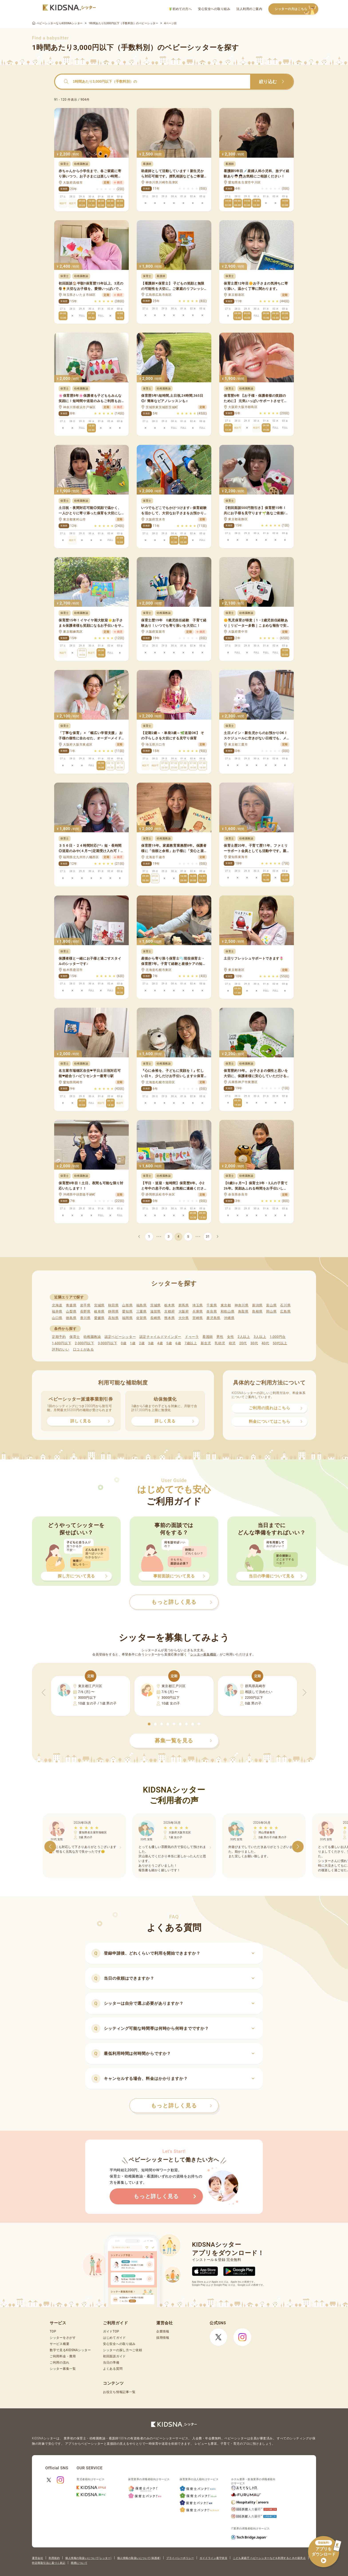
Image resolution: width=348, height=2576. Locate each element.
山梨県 (71, 1312)
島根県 (257, 1312)
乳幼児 (220, 1343)
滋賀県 (155, 1312)
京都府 (169, 1312)
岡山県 (271, 1312)
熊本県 (169, 1318)
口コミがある (83, 1349)
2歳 (141, 1343)
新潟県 (257, 1305)
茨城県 (155, 1305)
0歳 (123, 1343)
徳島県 (71, 1318)
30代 (254, 1343)
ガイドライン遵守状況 (213, 2558)
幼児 (232, 1343)
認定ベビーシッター (120, 1337)
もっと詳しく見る (181, 2106)
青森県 (71, 1305)
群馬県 (183, 1305)
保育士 (74, 1337)
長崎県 (155, 1318)
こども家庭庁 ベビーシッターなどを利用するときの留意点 (269, 2558)
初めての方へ (180, 9)
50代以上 (280, 1343)
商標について (79, 2562)
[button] (149, 1724)
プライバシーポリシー (180, 2558)
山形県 (127, 1305)
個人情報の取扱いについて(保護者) (139, 2558)
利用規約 (54, 2558)
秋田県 (113, 1305)
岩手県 (85, 1305)
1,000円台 (278, 1337)
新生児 (206, 1343)
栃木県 (169, 1305)
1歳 (132, 1343)
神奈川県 (242, 1305)
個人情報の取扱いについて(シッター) (88, 2558)
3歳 (151, 1343)
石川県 (285, 1305)
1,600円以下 (61, 1343)
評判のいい (60, 1349)
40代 (265, 1343)
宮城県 (99, 1305)
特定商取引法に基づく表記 (48, 2562)
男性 (219, 1337)
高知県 (113, 1318)
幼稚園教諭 (92, 1337)
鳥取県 (243, 1312)
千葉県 (211, 1305)
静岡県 (113, 1312)
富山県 (271, 1305)
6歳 (178, 1343)
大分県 (183, 1318)
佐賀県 (141, 1318)
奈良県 (211, 1312)
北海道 (57, 1305)
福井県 (57, 1312)
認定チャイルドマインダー (160, 1337)
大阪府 (183, 1312)
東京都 (226, 1305)
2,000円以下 (84, 1343)
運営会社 (37, 2558)
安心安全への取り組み (214, 9)
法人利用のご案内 (249, 9)
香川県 (85, 1318)
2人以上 (244, 1337)
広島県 (285, 1312)
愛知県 (127, 1312)
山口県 (57, 1318)
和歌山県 (228, 1312)
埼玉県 (197, 1305)
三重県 (141, 1312)
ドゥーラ (192, 1337)
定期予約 (59, 1337)
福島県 (141, 1305)
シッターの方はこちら (296, 9)
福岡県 (127, 1318)
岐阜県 (99, 1312)
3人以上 (260, 1337)
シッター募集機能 (203, 1654)
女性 (230, 1337)
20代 (243, 1343)
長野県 (85, 1312)
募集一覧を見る (183, 1741)
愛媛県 (99, 1318)
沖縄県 (229, 1318)
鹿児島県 (213, 1318)
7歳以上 (191, 1343)
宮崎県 (197, 1318)
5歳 (169, 1343)
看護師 (207, 1337)
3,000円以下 (107, 1343)
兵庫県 (197, 1312)
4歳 (160, 1343)
